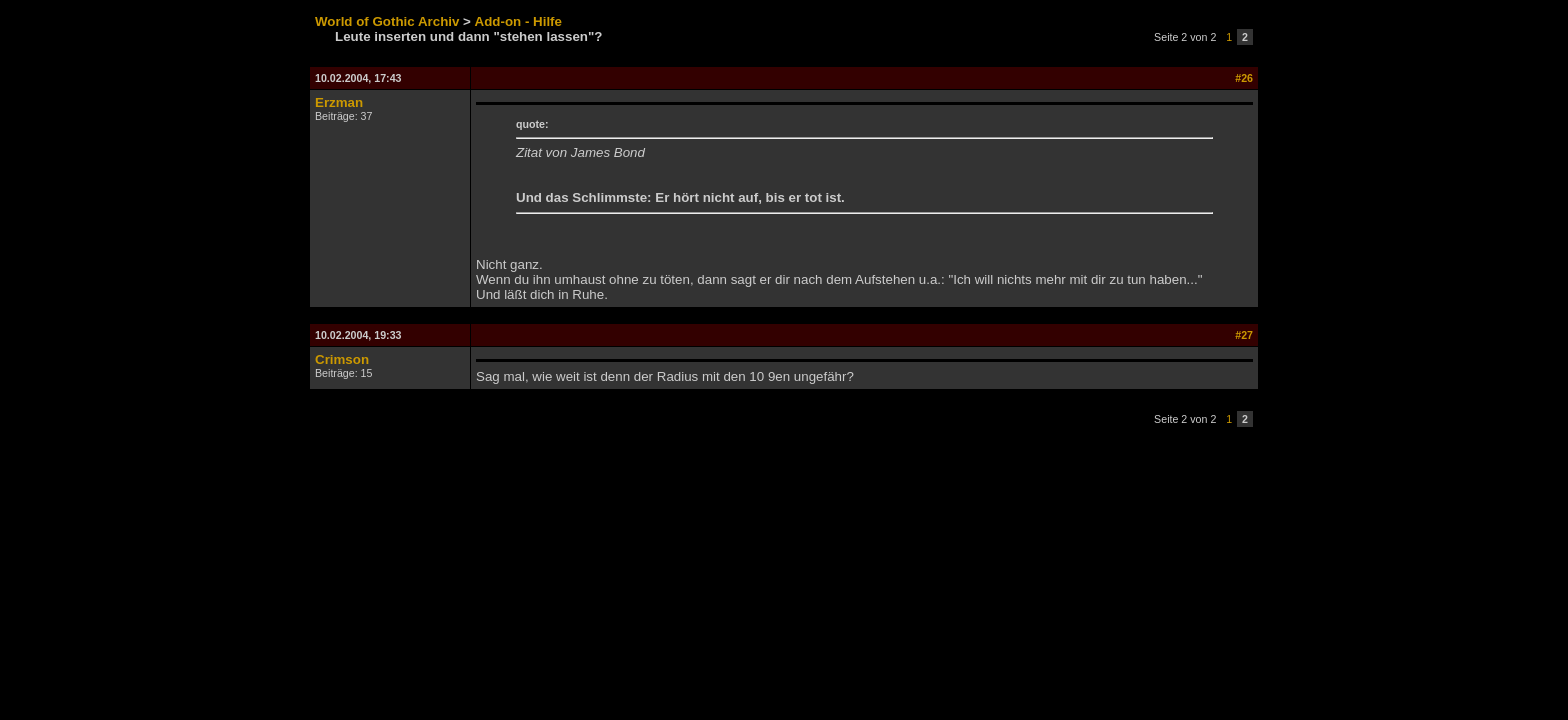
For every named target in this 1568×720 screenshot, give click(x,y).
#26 (1244, 78)
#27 (1244, 335)
